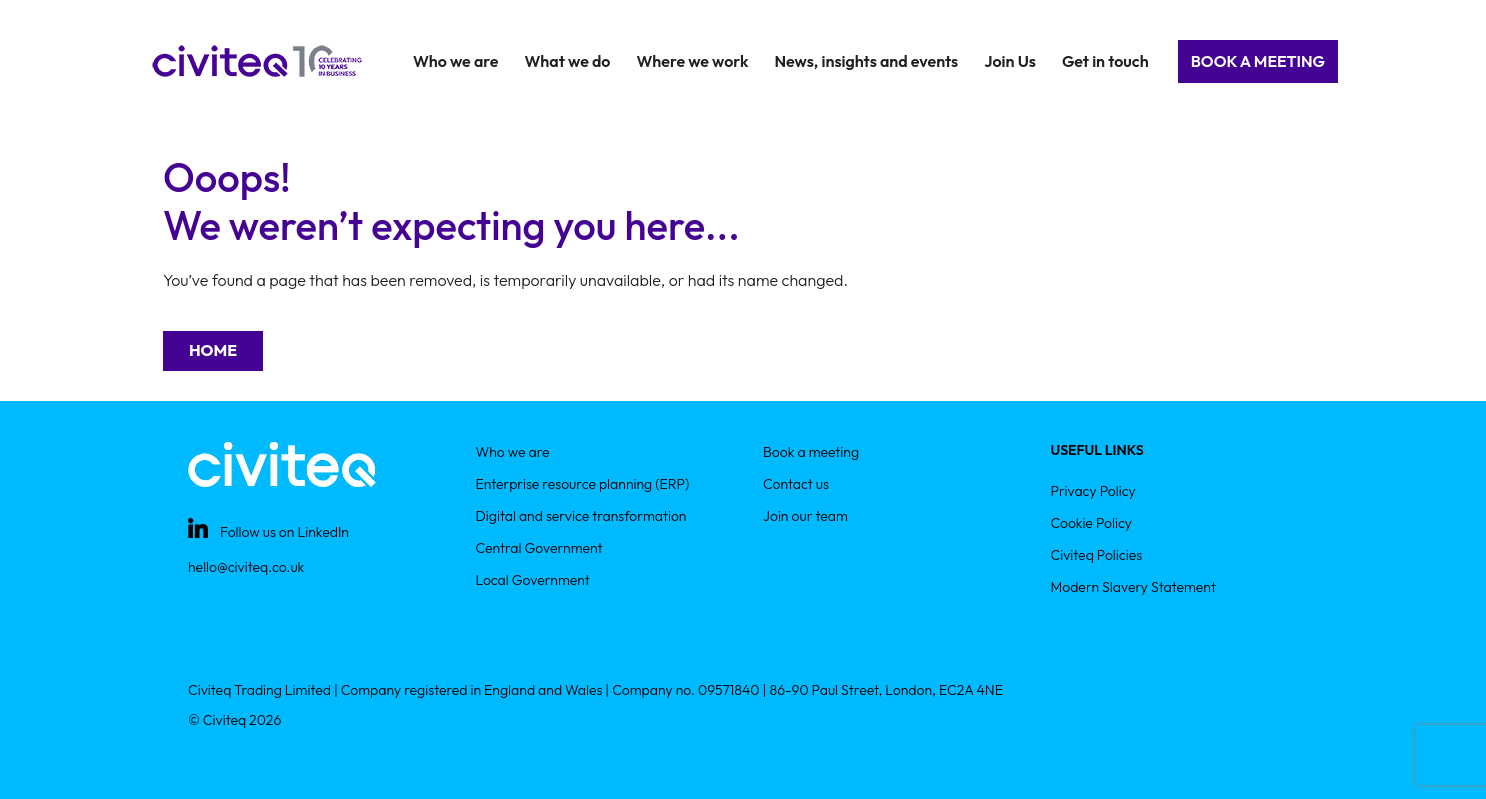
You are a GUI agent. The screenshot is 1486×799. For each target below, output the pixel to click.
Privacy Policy (1093, 491)
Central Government (539, 548)
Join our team (805, 516)
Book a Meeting (1258, 61)
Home (213, 350)
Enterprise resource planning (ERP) (583, 484)
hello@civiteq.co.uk (246, 567)
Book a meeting (811, 452)
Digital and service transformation (581, 516)
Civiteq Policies (1097, 555)
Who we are (513, 452)
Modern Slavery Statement (1133, 587)
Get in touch (1105, 61)
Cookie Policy (1091, 523)
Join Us (1010, 61)
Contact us (796, 484)
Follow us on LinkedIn (284, 532)
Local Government (533, 580)
